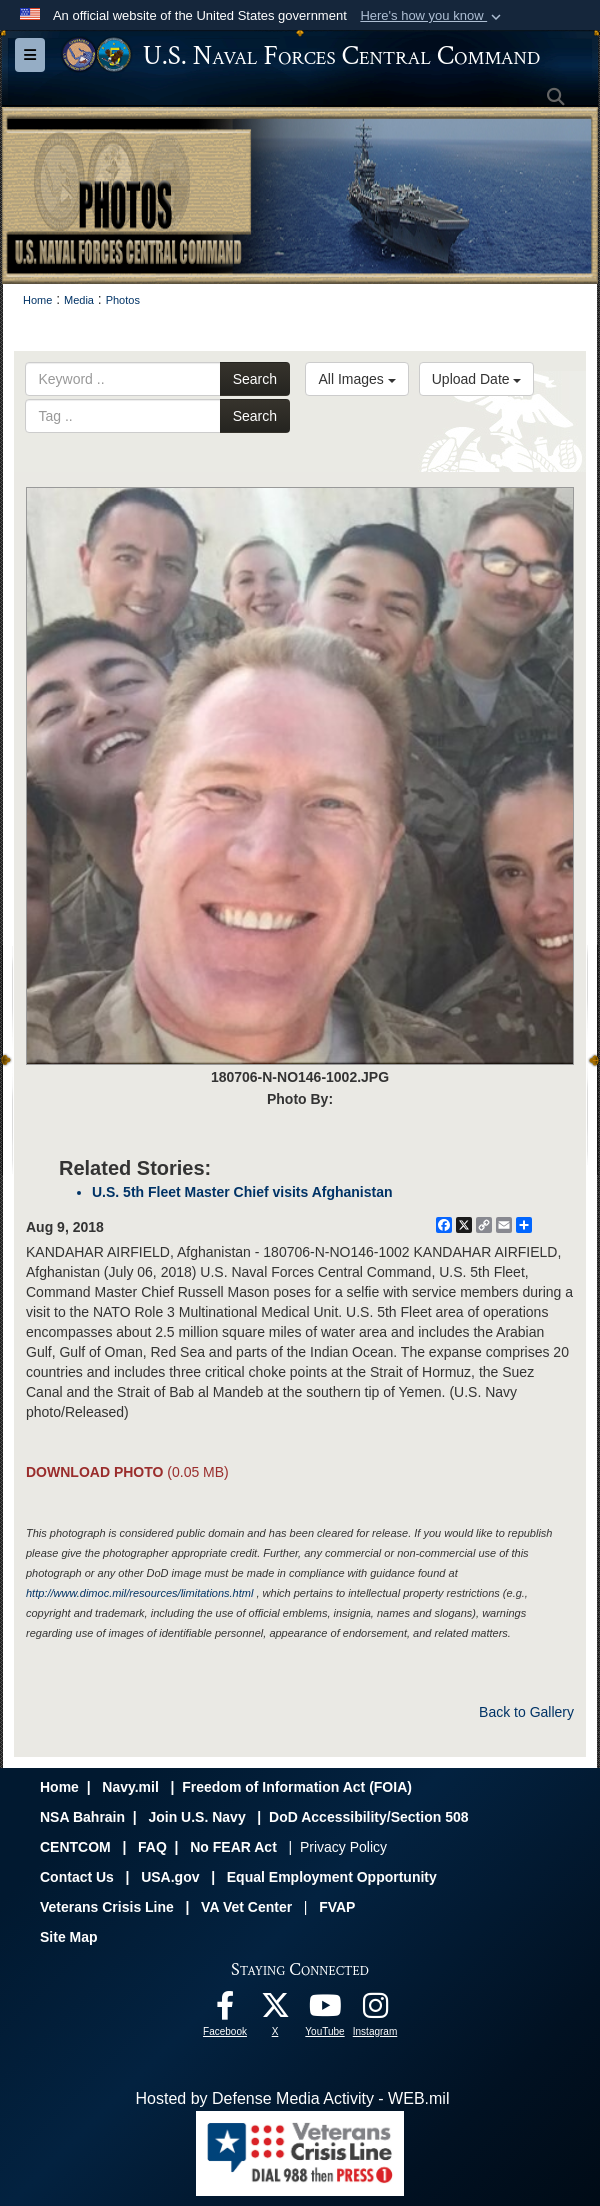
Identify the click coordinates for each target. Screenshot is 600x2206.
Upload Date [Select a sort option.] (477, 379)
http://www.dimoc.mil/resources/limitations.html (139, 1593)
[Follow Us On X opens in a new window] (275, 2010)
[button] (432, 16)
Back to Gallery (526, 1712)
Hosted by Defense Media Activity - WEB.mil (293, 2098)
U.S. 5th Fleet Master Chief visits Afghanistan (242, 1192)
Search (255, 379)
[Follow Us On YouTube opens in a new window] (325, 2010)
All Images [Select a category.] (356, 379)
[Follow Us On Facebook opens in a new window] (225, 2010)
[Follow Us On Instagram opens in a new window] (375, 2010)
